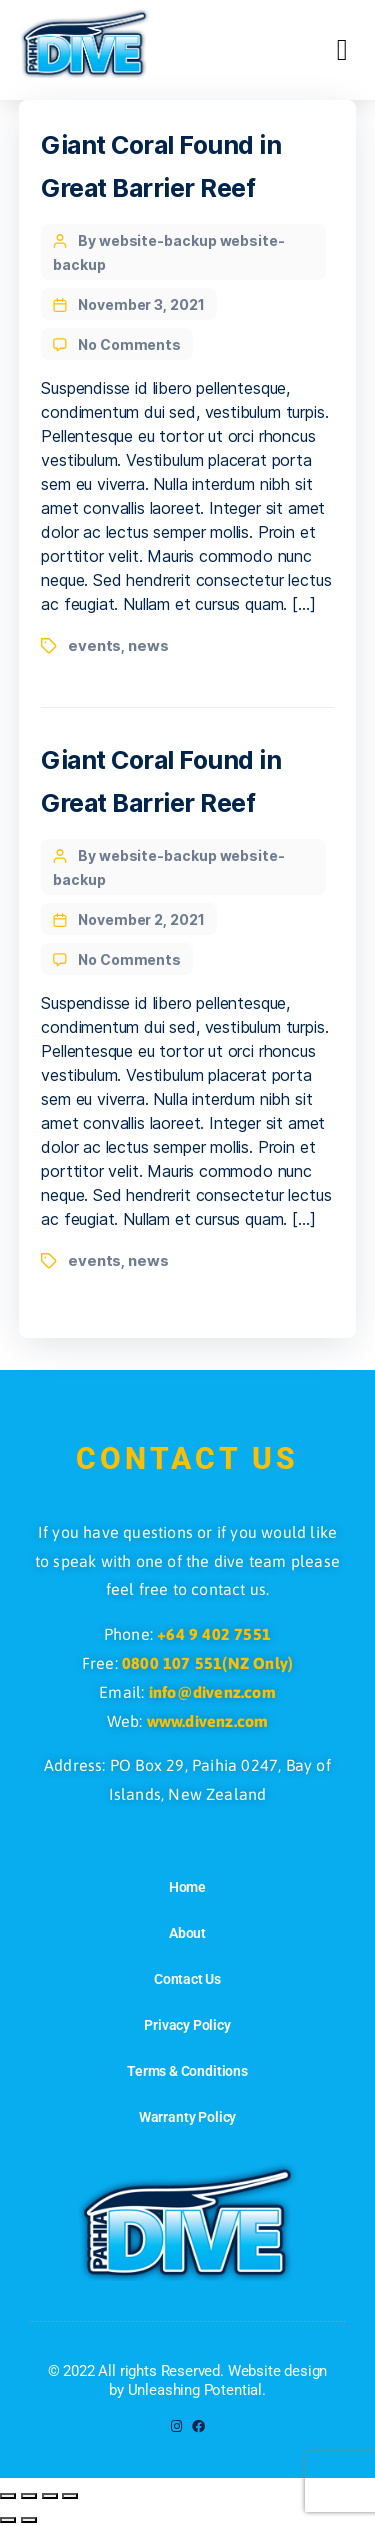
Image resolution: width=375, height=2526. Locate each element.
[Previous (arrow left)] (8, 2520)
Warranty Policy (187, 2117)
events (94, 645)
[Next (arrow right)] (29, 2520)
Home (187, 1887)
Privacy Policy (187, 2025)
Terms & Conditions (187, 2071)
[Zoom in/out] (8, 2496)
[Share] (50, 2496)
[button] (342, 50)
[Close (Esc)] (70, 2496)
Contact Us (187, 1979)
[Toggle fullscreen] (29, 2496)
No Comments (129, 344)
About (187, 1933)
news (148, 645)
